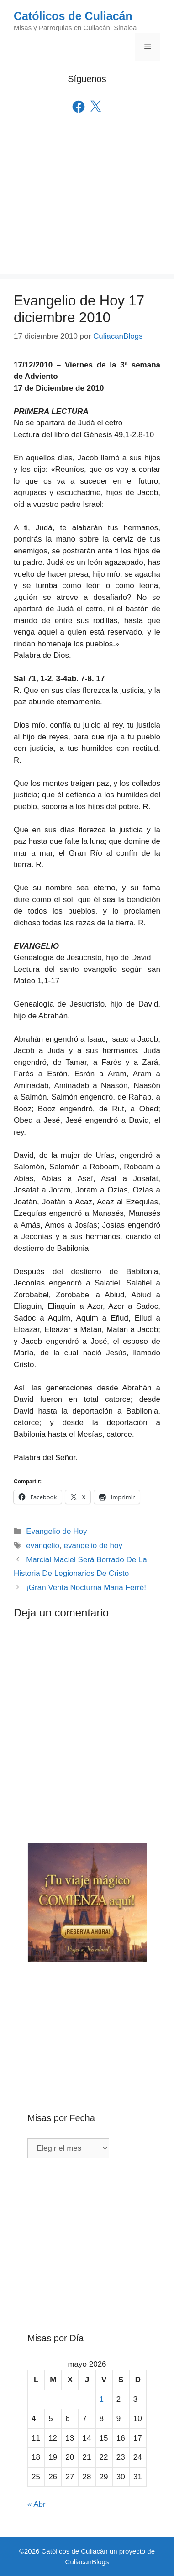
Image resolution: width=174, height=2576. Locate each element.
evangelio (42, 1545)
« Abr (36, 2504)
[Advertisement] (87, 206)
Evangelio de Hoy (56, 1531)
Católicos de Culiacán (73, 16)
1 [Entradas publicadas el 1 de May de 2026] (102, 2399)
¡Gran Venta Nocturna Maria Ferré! (86, 1587)
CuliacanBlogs (87, 2562)
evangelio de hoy (92, 1545)
